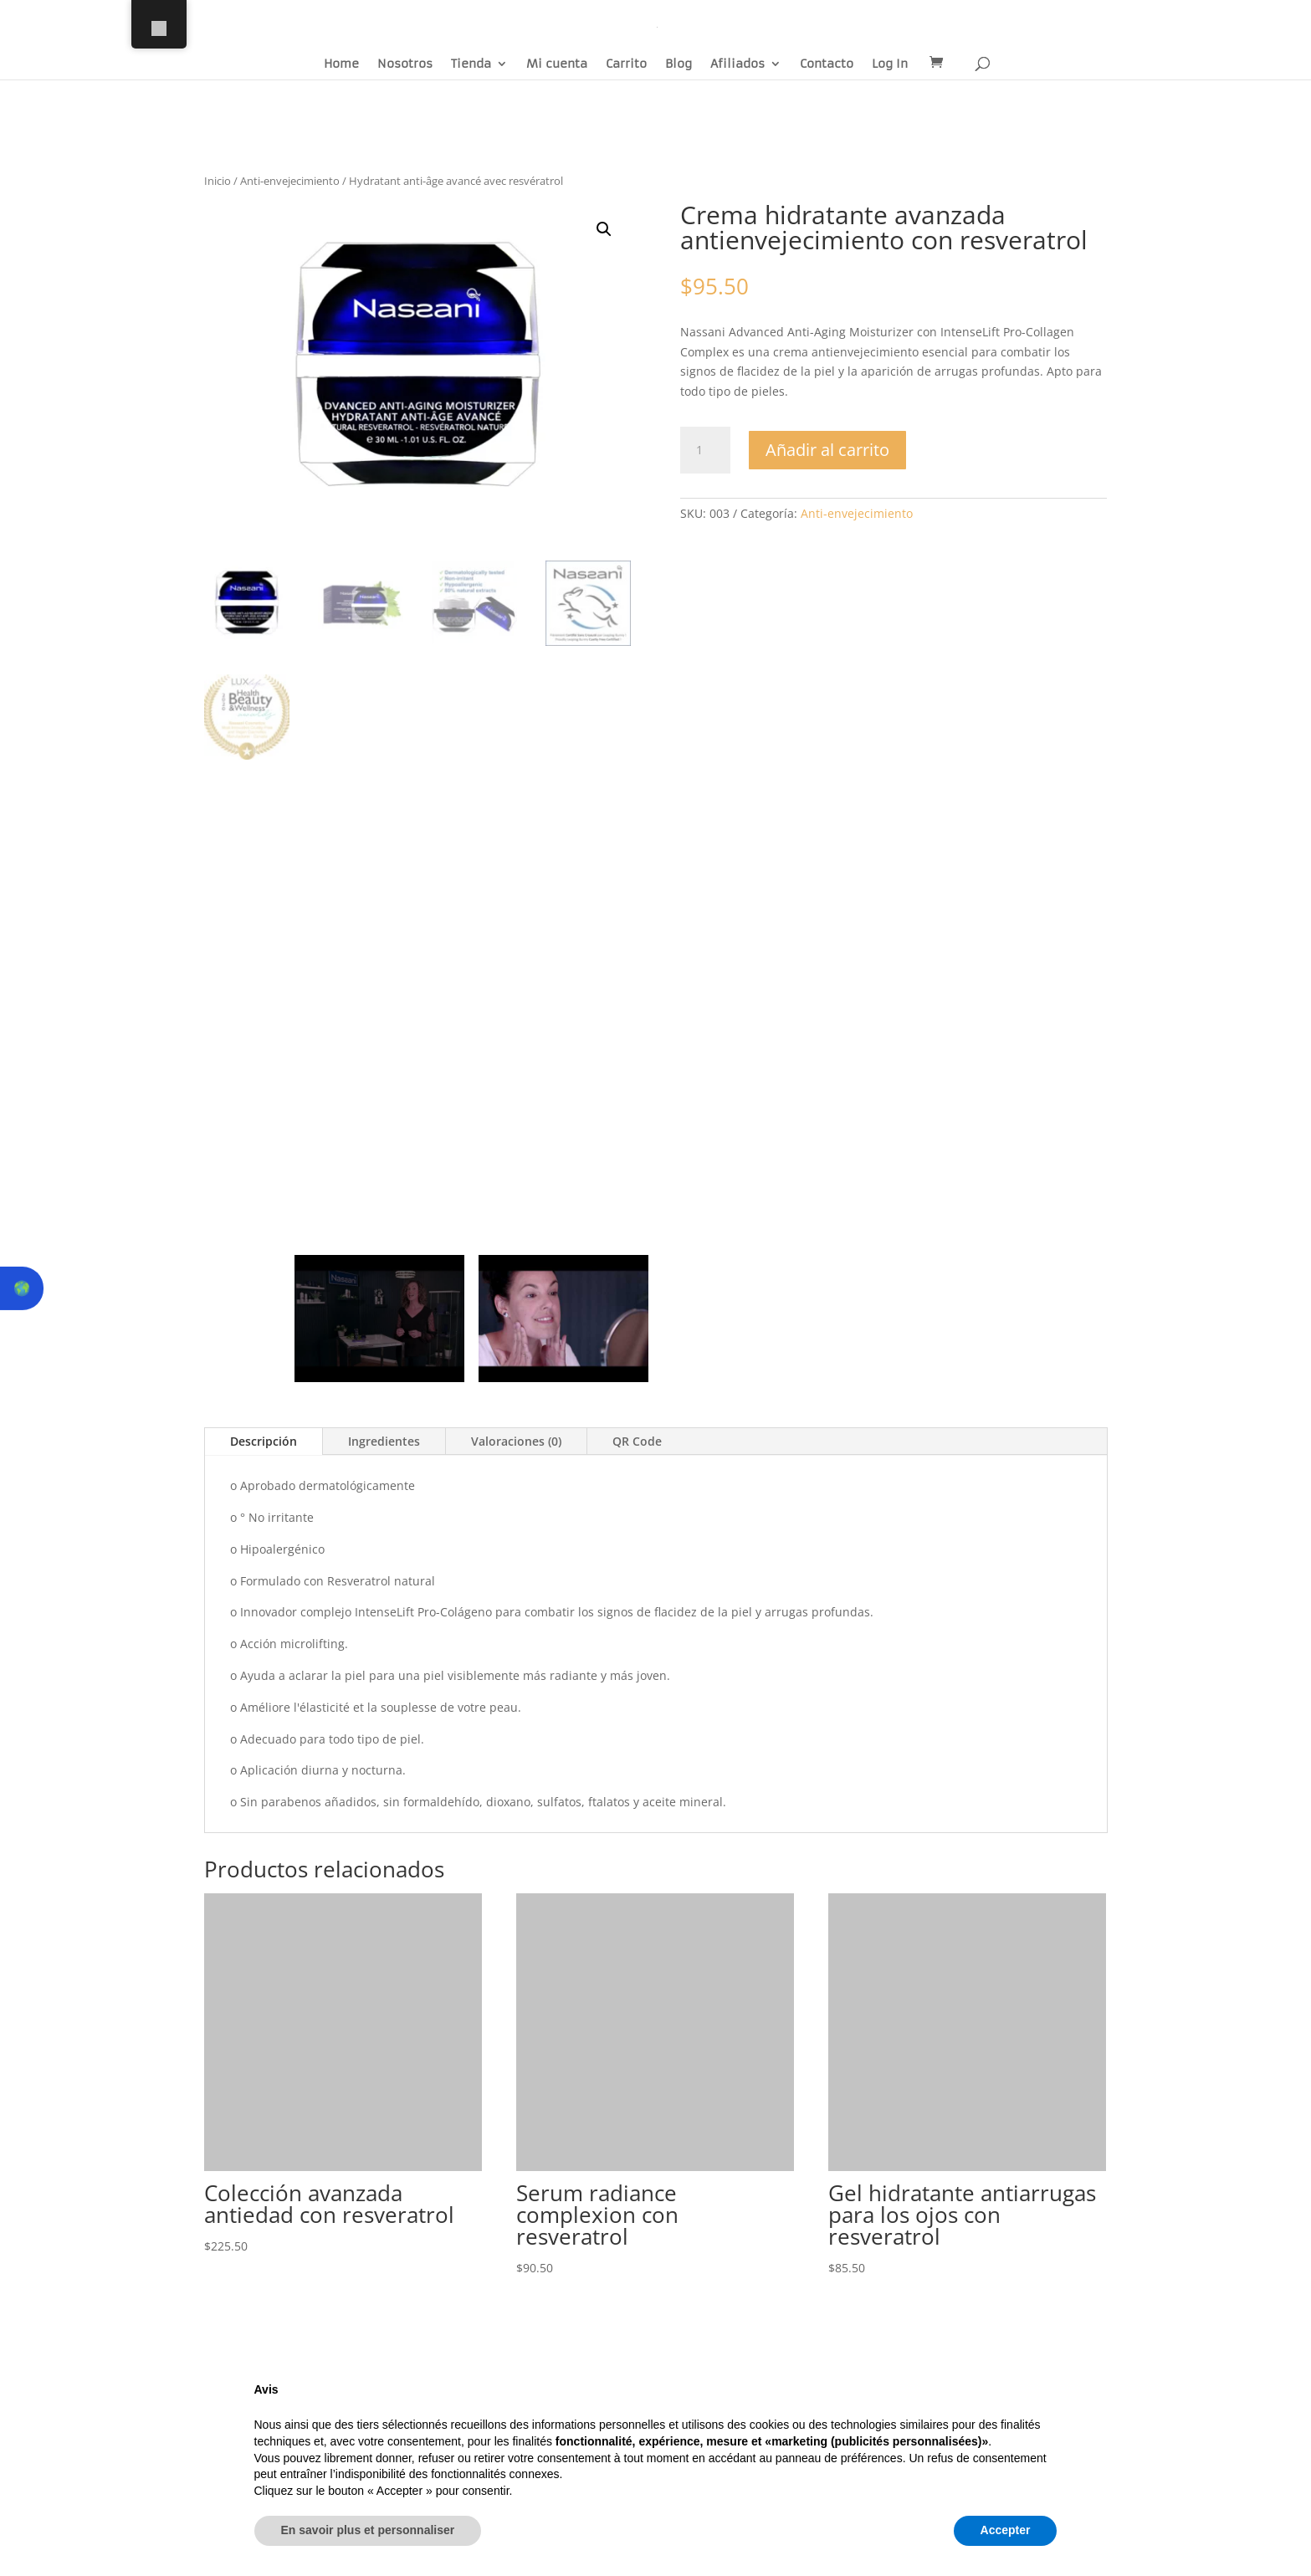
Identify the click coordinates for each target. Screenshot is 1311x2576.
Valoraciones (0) (516, 1441)
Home (341, 64)
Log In (890, 64)
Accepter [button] (1006, 2530)
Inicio (217, 180)
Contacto (826, 64)
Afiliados (737, 64)
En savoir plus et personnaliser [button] (368, 2530)
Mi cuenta (556, 64)
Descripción (263, 1441)
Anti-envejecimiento (290, 180)
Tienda (471, 64)
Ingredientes (384, 1441)
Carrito (626, 64)
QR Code (637, 1441)
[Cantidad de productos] (705, 450)
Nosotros (405, 64)
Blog (678, 64)
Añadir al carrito (827, 449)
